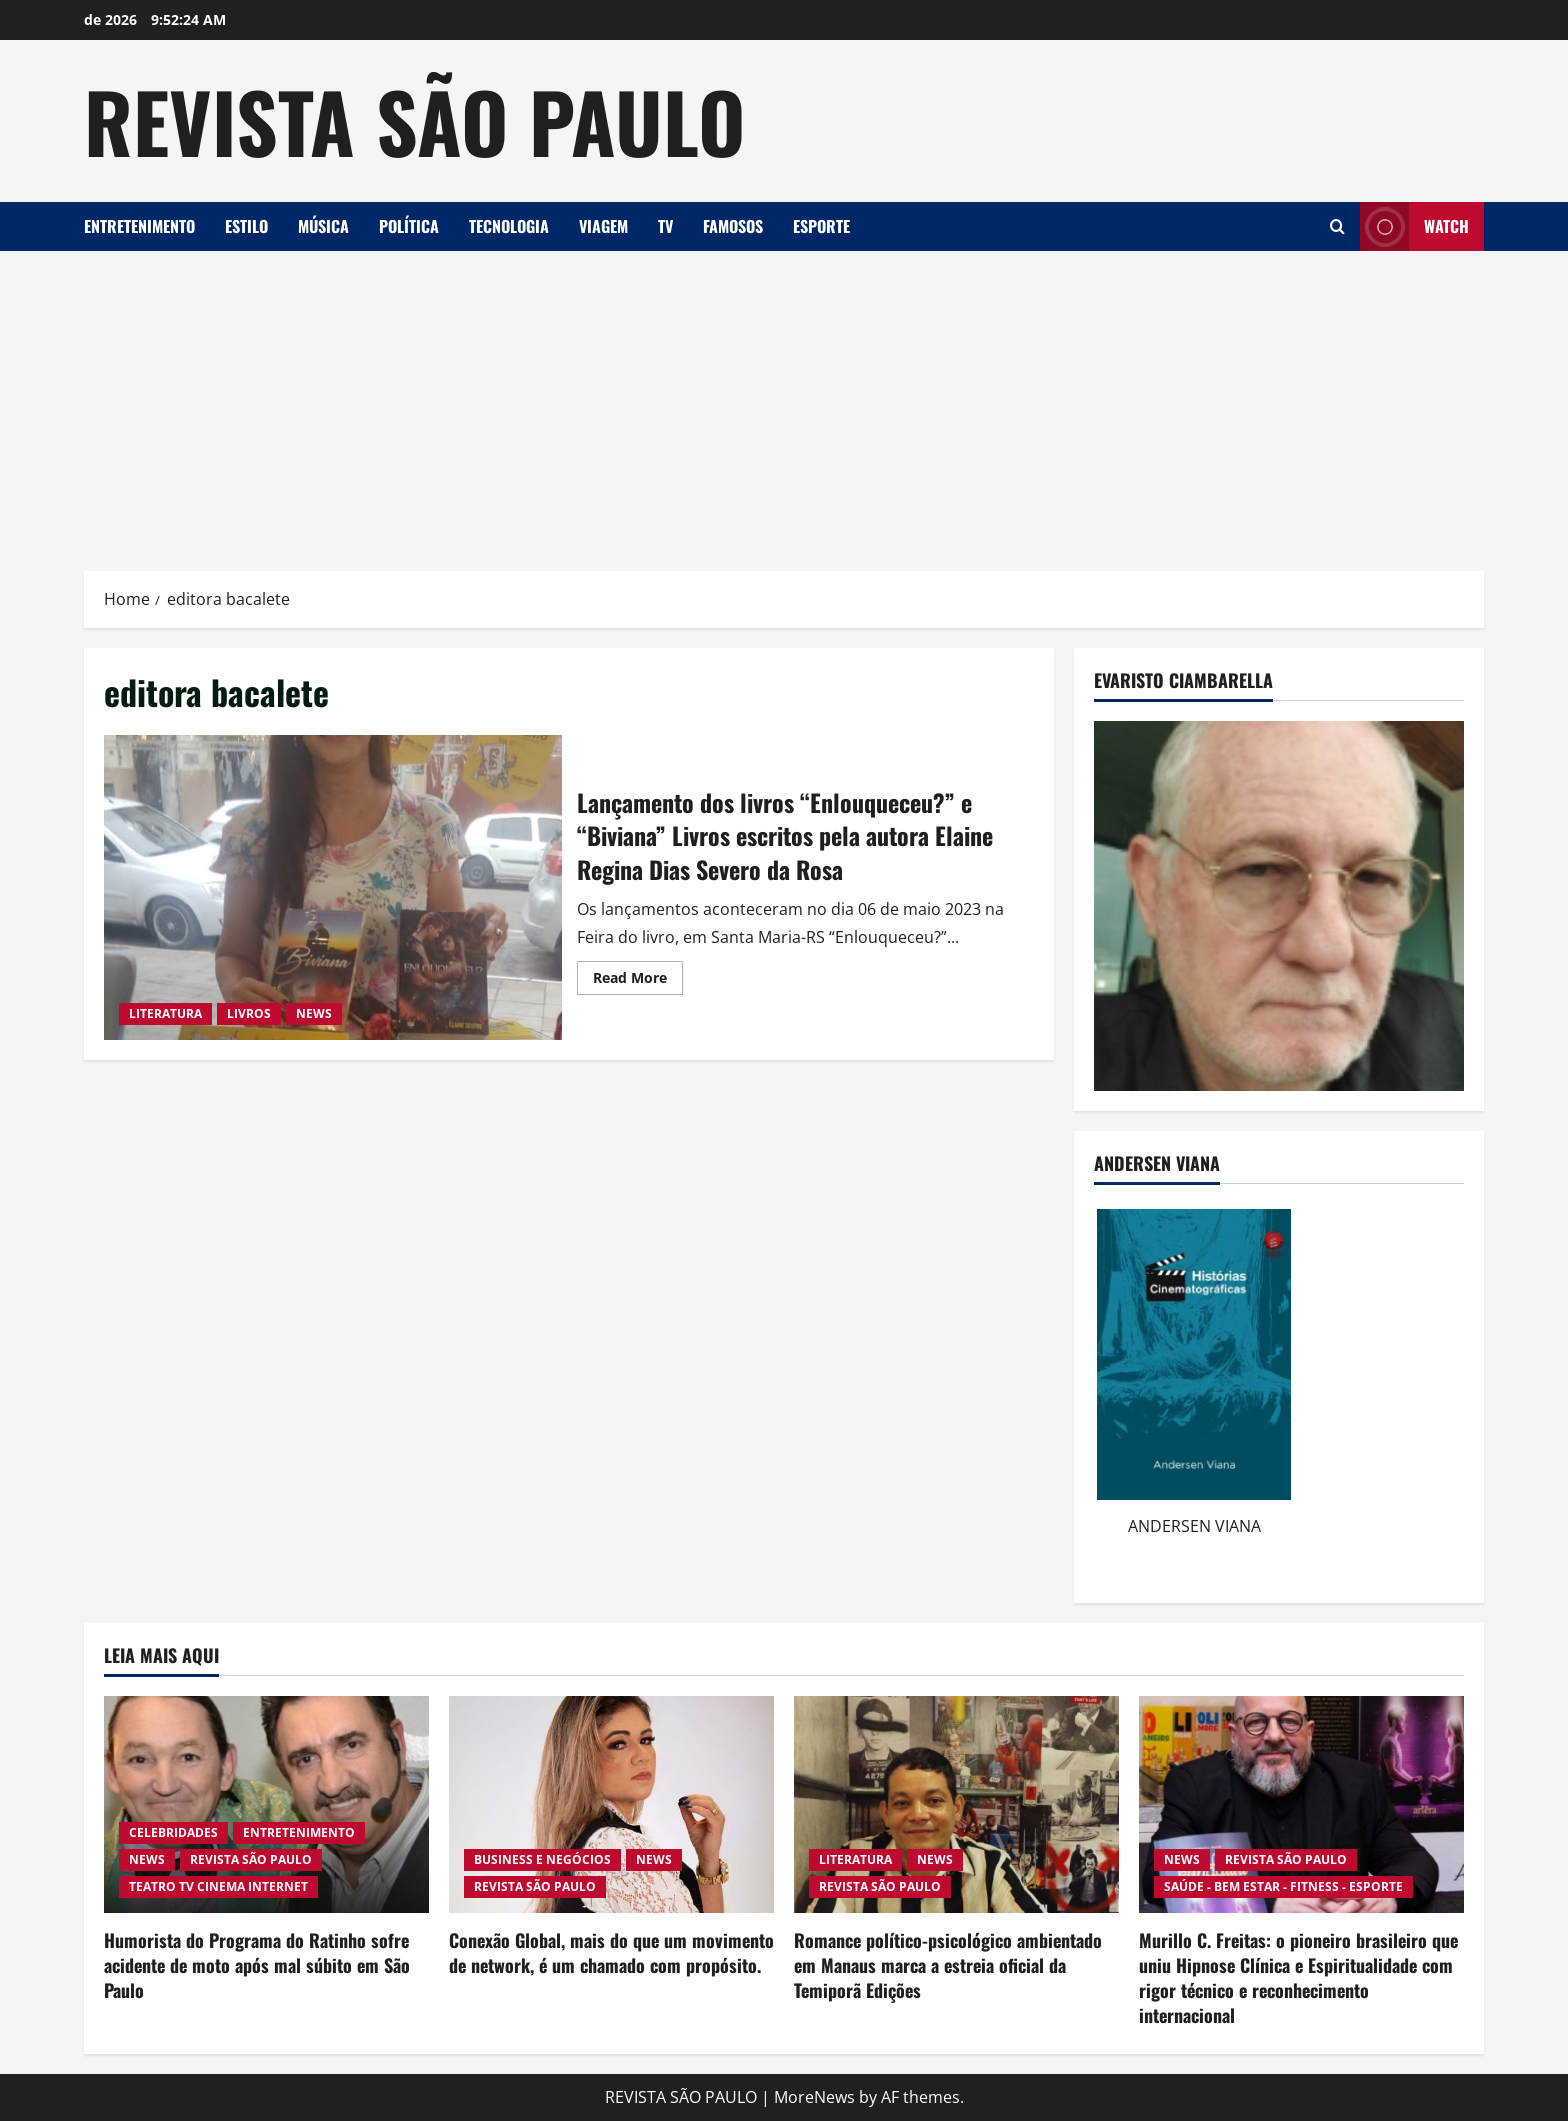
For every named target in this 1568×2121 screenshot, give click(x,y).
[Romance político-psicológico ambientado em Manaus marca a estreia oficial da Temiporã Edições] (956, 1804)
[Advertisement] (784, 401)
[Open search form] (1337, 226)
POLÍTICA (409, 226)
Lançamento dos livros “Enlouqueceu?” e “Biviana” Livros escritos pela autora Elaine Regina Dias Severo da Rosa (333, 887)
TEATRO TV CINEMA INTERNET (218, 1886)
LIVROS (249, 1013)
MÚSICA (323, 226)
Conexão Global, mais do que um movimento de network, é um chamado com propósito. (611, 1952)
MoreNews (814, 2097)
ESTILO (246, 226)
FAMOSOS (733, 226)
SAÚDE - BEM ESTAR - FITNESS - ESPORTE (1283, 1886)
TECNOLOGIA (509, 226)
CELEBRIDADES (173, 1832)
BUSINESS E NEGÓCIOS (542, 1859)
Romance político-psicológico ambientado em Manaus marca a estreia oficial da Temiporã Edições (948, 1965)
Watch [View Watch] (1414, 226)
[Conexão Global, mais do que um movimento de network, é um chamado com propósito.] (611, 1804)
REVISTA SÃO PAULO (414, 120)
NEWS (314, 1013)
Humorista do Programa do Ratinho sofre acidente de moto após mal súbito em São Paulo (257, 1965)
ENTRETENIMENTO (139, 226)
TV (665, 226)
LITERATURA (165, 1013)
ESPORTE (821, 226)
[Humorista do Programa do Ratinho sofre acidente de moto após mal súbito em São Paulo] (266, 1804)
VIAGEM (603, 226)
